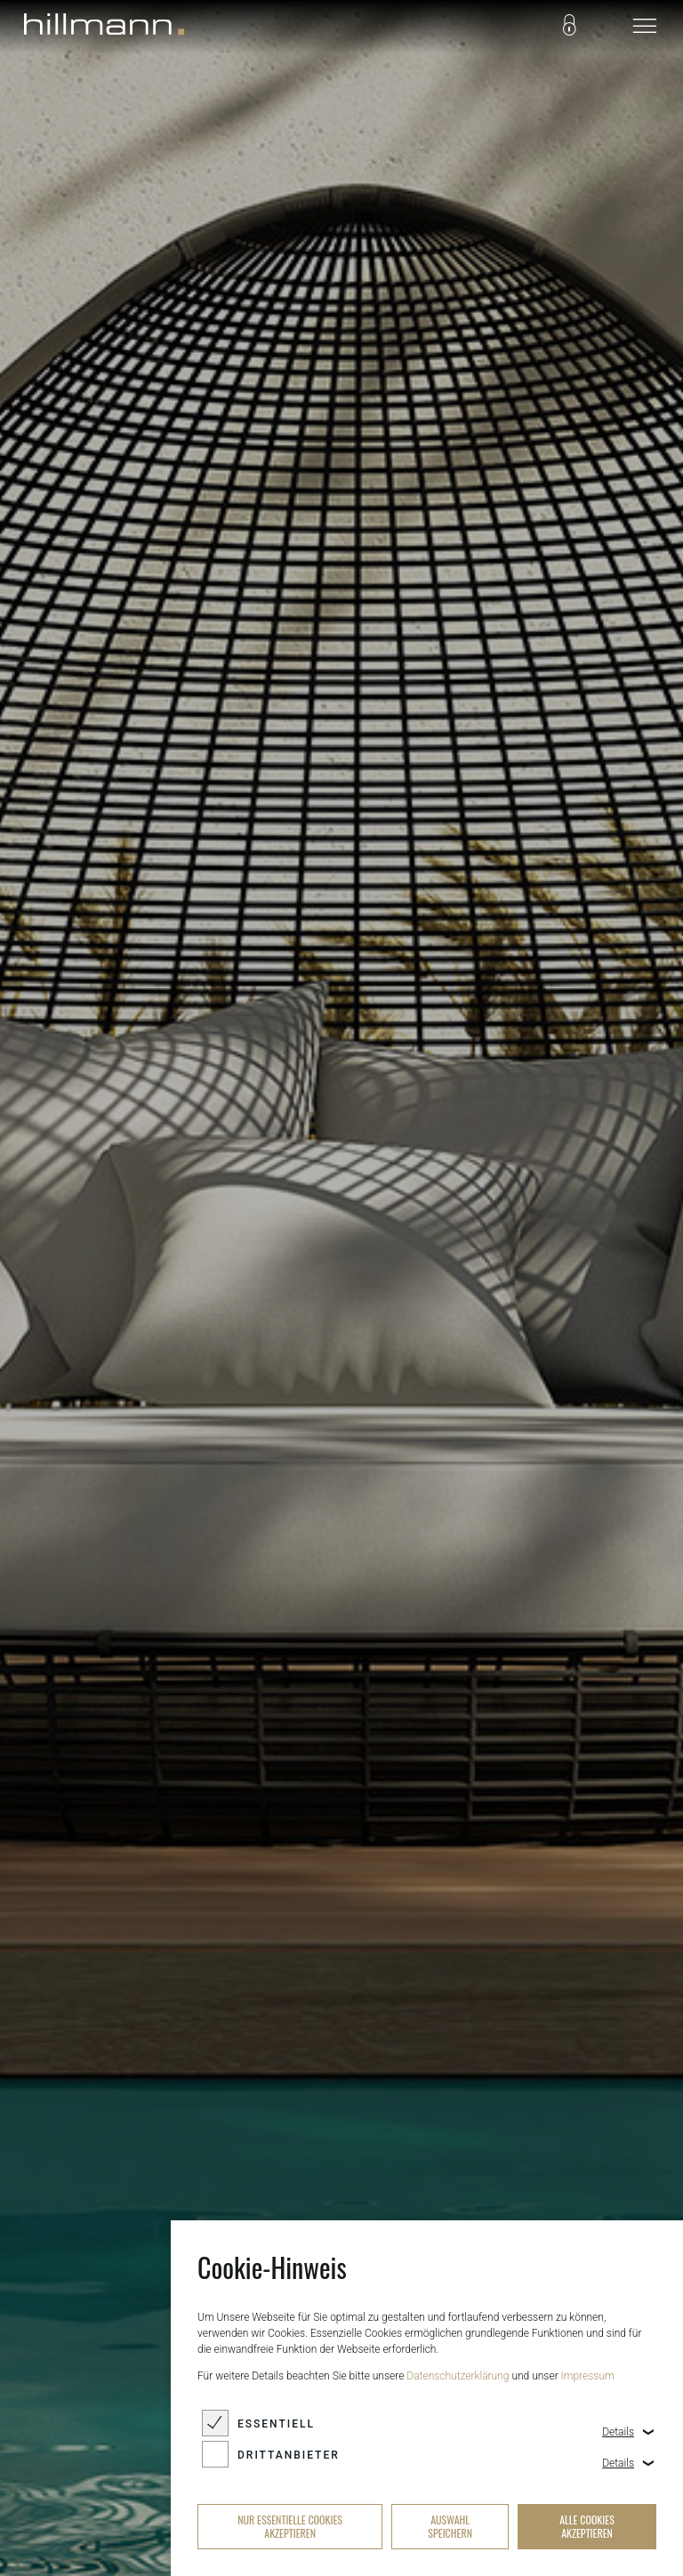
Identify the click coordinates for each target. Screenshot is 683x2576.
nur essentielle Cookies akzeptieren (289, 2526)
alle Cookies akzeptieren (587, 2526)
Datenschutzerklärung (457, 2376)
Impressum (588, 2376)
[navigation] (645, 27)
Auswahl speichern (450, 2526)
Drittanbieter (288, 2455)
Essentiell (276, 2424)
